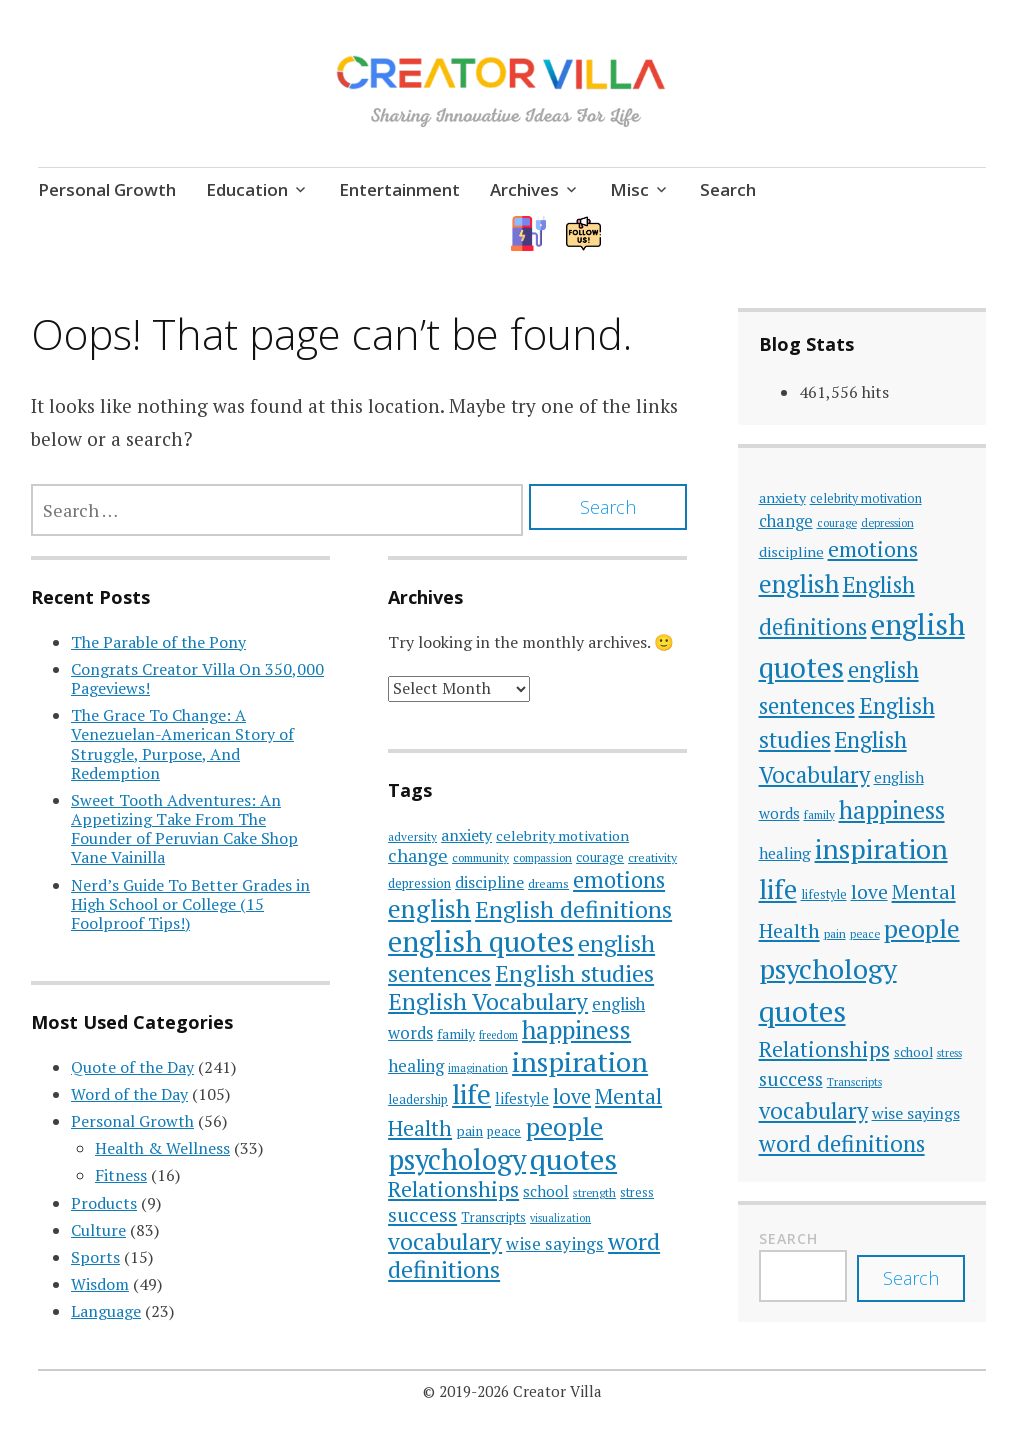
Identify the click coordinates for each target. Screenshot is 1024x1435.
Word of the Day (129, 1094)
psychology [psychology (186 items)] (457, 1159)
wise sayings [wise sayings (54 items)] (555, 1243)
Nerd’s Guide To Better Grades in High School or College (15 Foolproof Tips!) (190, 904)
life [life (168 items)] (471, 1094)
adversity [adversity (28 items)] (412, 836)
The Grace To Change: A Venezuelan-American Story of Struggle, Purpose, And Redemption (182, 744)
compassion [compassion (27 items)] (542, 857)
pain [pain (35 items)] (469, 1131)
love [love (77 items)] (572, 1096)
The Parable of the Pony (158, 642)
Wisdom (100, 1284)
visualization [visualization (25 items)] (560, 1218)
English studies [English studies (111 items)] (574, 973)
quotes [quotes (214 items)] (573, 1159)
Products (104, 1203)
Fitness (121, 1175)
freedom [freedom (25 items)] (498, 1035)
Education (247, 189)
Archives (524, 189)
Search (728, 189)
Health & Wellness (162, 1148)
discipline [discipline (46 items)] (489, 882)
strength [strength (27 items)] (594, 1192)
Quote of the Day (132, 1067)
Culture (98, 1230)
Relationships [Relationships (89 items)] (453, 1189)
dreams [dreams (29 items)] (548, 883)
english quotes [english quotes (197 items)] (481, 941)
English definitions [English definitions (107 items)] (573, 909)
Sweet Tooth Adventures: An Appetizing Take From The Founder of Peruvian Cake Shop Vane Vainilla (184, 829)
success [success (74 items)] (422, 1214)
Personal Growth (107, 189)
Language (106, 1311)
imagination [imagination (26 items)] (478, 1067)
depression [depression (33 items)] (419, 883)
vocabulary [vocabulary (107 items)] (445, 1241)
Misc (629, 189)
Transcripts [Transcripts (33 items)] (493, 1217)
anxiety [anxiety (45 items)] (466, 835)
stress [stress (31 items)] (637, 1192)
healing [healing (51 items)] (416, 1065)
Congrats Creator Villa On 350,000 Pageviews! (197, 678)
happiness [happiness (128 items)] (576, 1029)
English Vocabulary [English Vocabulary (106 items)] (488, 1001)
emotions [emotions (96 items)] (619, 879)
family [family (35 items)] (456, 1034)
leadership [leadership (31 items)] (418, 1099)
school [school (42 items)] (546, 1191)
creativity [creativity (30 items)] (652, 857)
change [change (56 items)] (418, 855)
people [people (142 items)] (564, 1126)
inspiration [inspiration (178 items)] (580, 1061)
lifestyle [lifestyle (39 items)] (522, 1098)
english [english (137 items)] (429, 908)
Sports (95, 1257)
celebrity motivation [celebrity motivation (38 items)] (562, 835)
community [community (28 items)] (480, 857)
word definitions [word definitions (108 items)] (842, 1143)
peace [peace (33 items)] (504, 1131)
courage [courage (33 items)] (600, 857)
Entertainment (399, 189)
